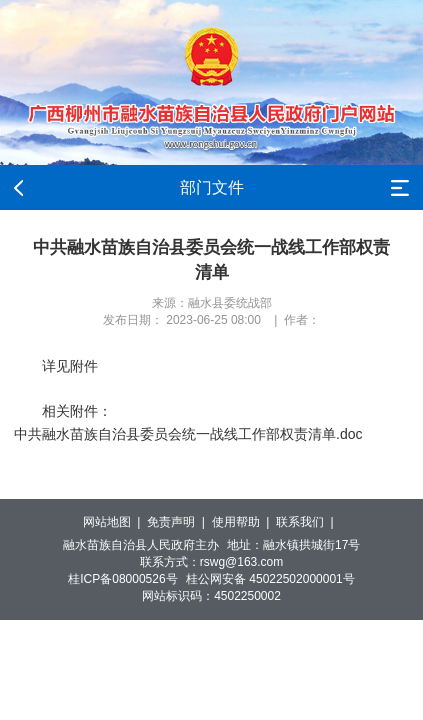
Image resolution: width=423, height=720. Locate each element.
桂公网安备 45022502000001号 (270, 579)
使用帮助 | (244, 522)
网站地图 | (115, 522)
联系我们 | (308, 522)
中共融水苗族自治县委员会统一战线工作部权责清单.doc (188, 434)
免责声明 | (179, 522)
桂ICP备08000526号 (122, 579)
